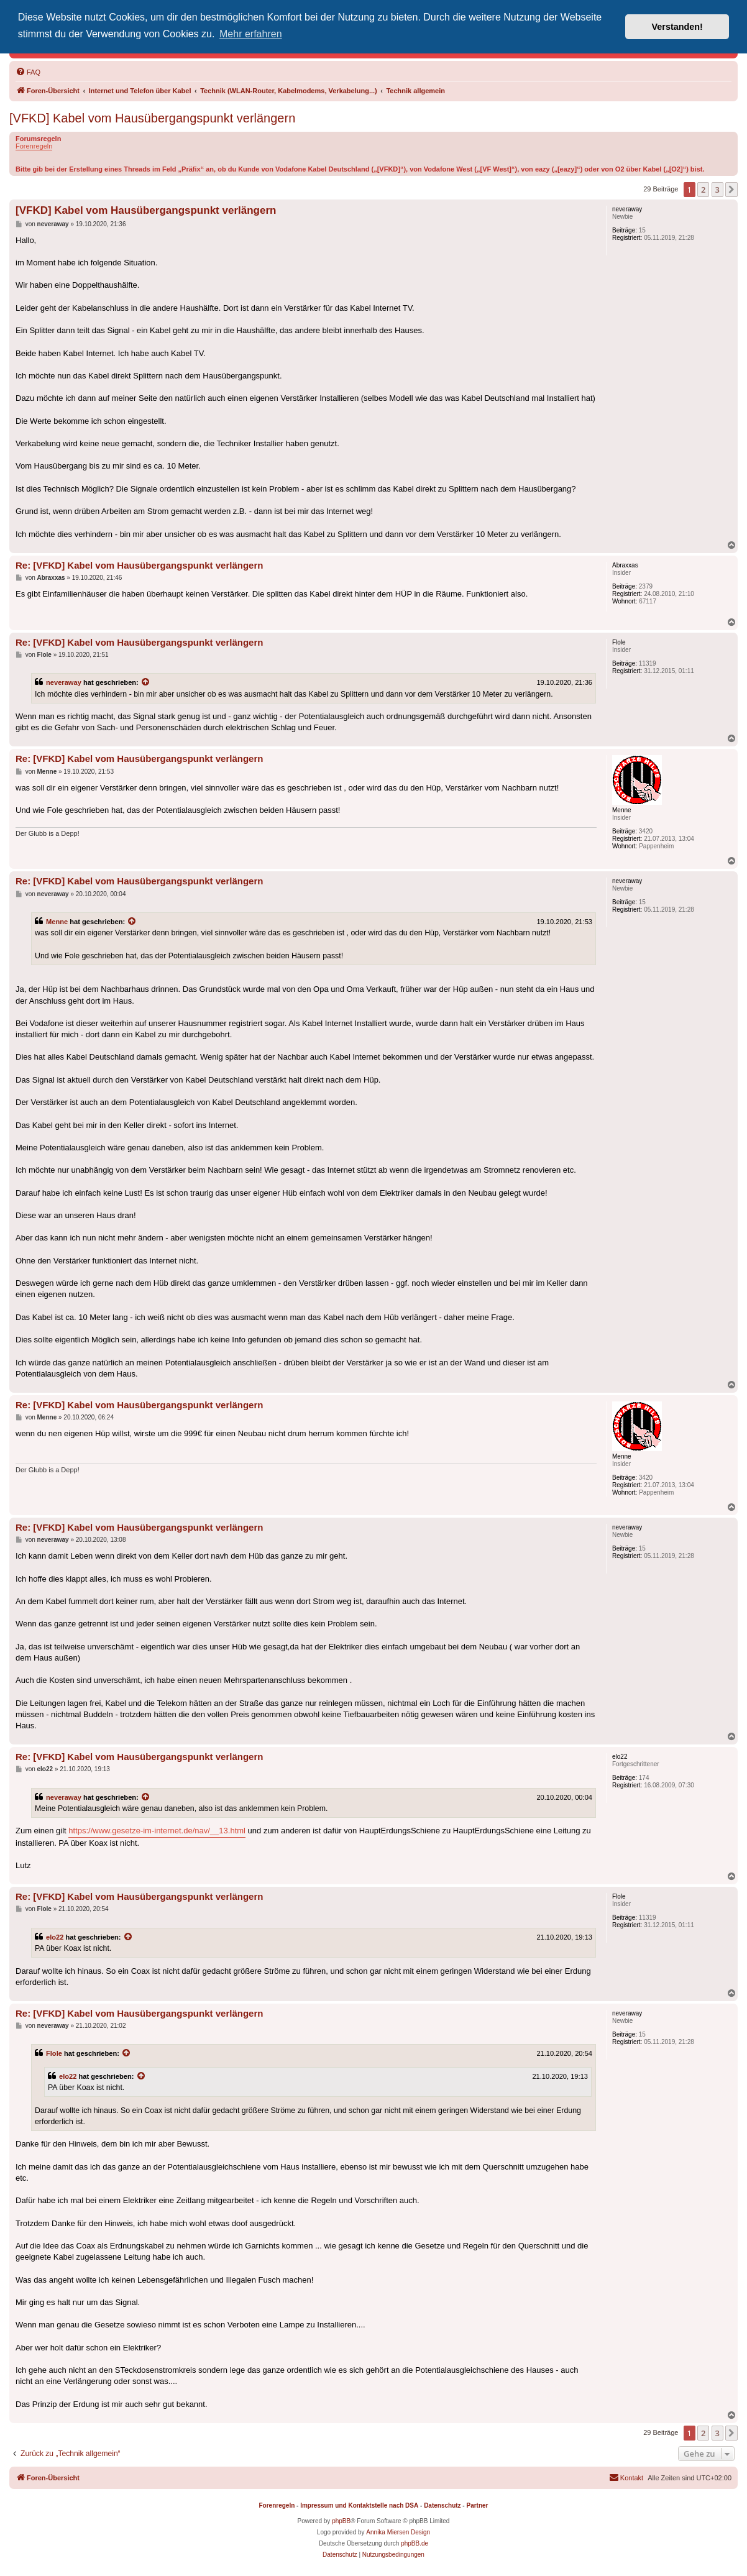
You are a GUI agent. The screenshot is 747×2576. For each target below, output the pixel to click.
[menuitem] (28, 72)
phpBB (341, 2521)
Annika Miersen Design (398, 2532)
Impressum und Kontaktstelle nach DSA (359, 2505)
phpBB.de (414, 2543)
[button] (731, 189)
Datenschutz (442, 2505)
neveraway (63, 682)
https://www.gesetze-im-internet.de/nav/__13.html (156, 1830)
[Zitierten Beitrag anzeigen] (146, 682)
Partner (477, 2505)
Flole (54, 2053)
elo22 (54, 1937)
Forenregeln (34, 146)
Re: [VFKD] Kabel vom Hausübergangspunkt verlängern (139, 565)
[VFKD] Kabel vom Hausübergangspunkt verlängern (152, 118)
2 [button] (703, 189)
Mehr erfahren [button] (250, 34)
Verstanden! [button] (677, 27)
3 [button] (717, 189)
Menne (57, 921)
